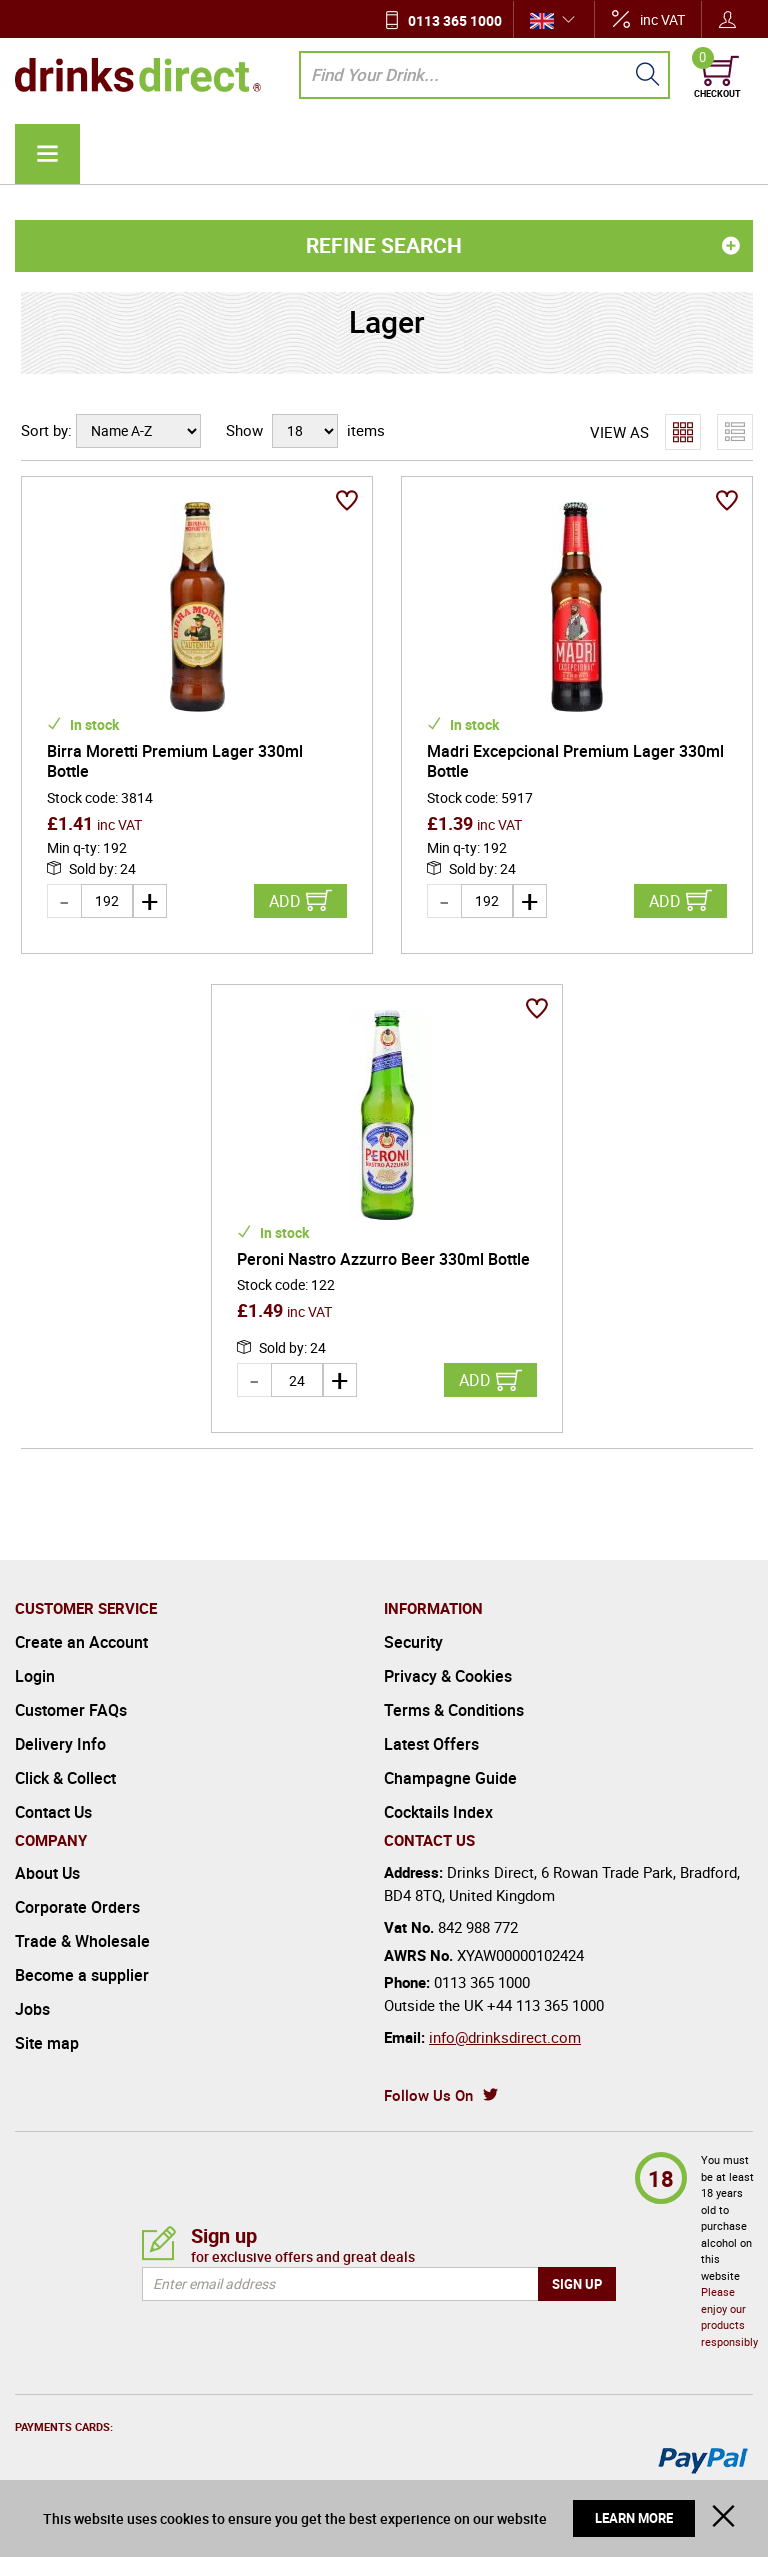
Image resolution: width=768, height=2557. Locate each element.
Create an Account (81, 1629)
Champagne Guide (450, 1765)
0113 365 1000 (455, 20)
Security (413, 1629)
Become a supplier (82, 1962)
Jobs (32, 1996)
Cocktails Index (438, 1799)
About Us (47, 1860)
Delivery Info (60, 1731)
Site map (47, 2030)
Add (285, 901)
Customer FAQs (71, 1697)
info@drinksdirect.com (505, 2024)
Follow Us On (428, 2082)
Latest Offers (431, 1731)
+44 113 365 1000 (545, 1992)
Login (35, 1663)
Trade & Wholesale (82, 1928)
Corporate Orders (77, 1894)
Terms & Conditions (454, 1697)
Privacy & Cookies (448, 1663)
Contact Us (53, 1799)
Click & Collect (65, 1765)
